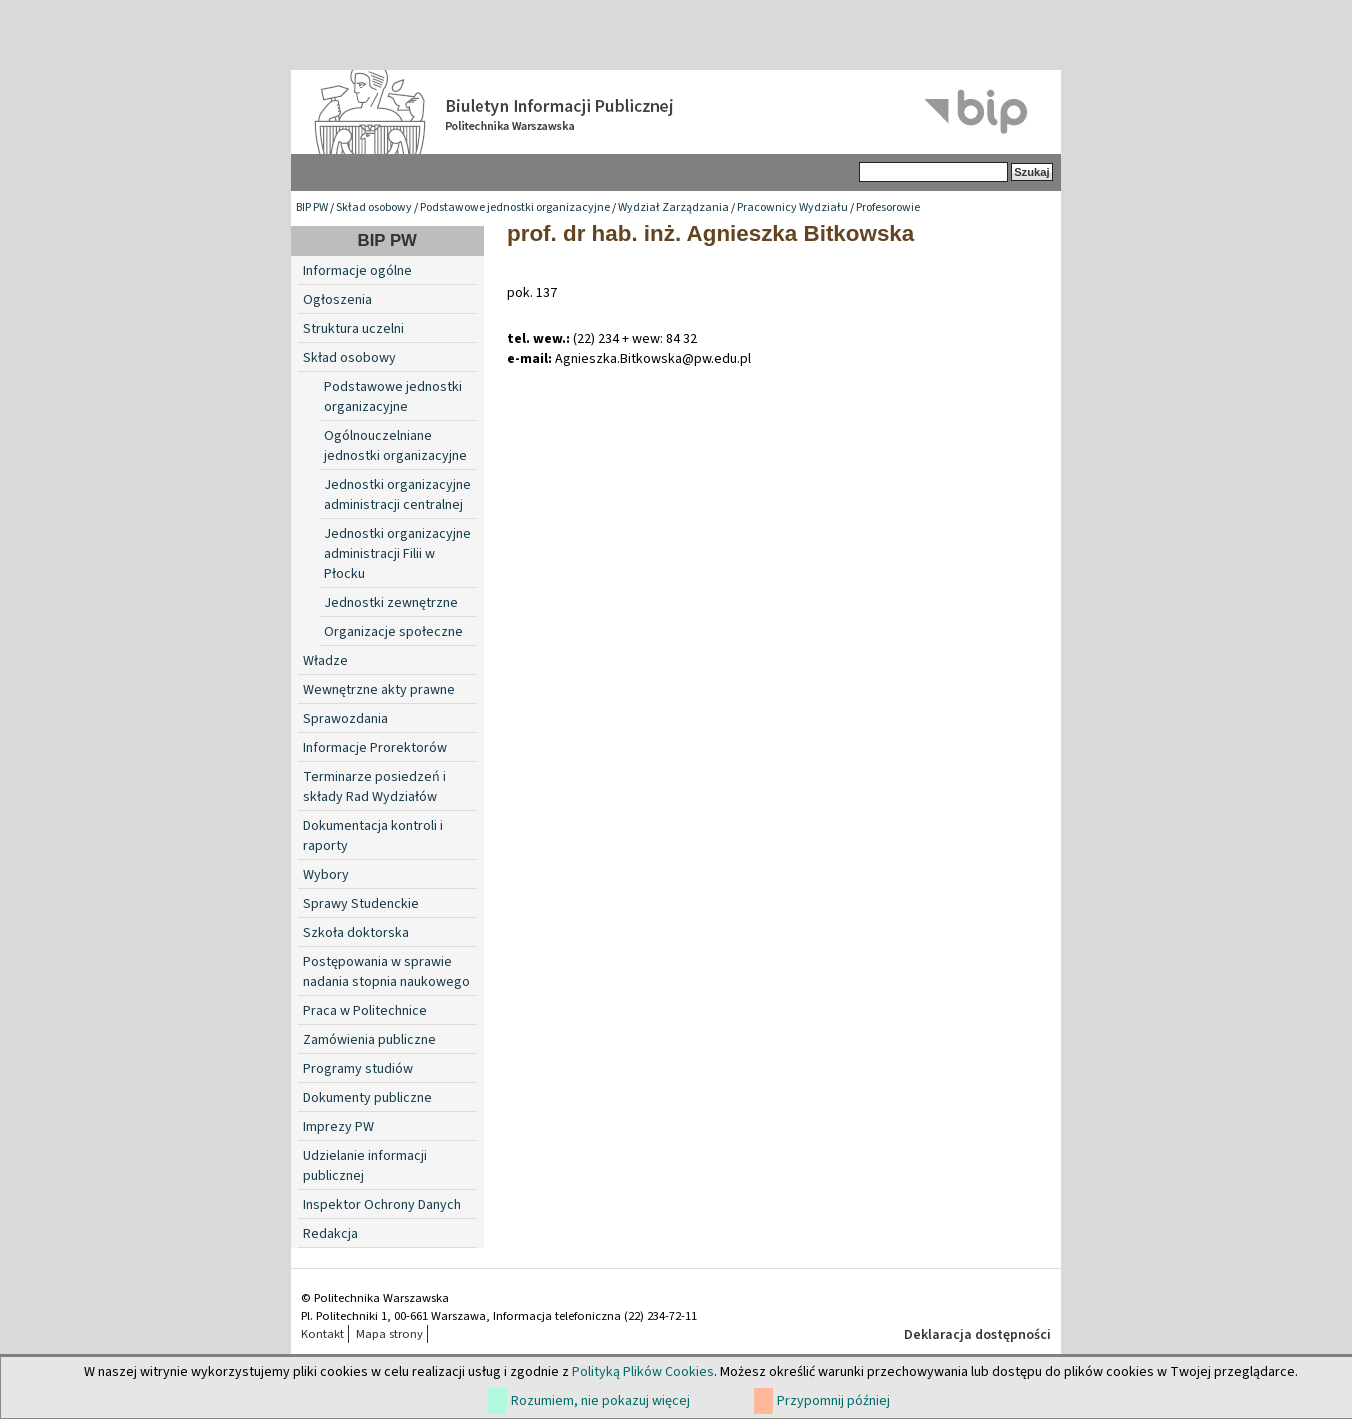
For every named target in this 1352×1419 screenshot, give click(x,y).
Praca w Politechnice (365, 1011)
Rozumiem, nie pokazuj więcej (600, 1401)
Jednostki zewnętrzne (391, 603)
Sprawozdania (345, 719)
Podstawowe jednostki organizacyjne (515, 207)
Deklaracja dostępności (977, 1335)
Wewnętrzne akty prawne (379, 690)
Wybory (326, 875)
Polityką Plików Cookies (643, 1372)
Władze (325, 661)
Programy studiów (358, 1069)
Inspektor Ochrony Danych (382, 1205)
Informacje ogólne (357, 271)
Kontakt (322, 1334)
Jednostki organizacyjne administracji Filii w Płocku (397, 554)
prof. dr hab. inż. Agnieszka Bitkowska (710, 233)
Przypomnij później (833, 1401)
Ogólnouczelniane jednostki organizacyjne (395, 446)
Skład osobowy (374, 207)
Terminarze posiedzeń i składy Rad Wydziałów (374, 787)
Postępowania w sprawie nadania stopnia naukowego (386, 972)
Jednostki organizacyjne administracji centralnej (397, 495)
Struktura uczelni (353, 329)
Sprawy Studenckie (361, 904)
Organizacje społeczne (393, 632)
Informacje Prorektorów (375, 748)
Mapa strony (389, 1334)
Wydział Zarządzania (673, 207)
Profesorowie (888, 207)
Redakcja (330, 1234)
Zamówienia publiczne (369, 1040)
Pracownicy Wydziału (792, 207)
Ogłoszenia (337, 300)
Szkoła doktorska (356, 933)
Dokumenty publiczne (367, 1098)
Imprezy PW (338, 1127)
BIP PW (312, 207)
